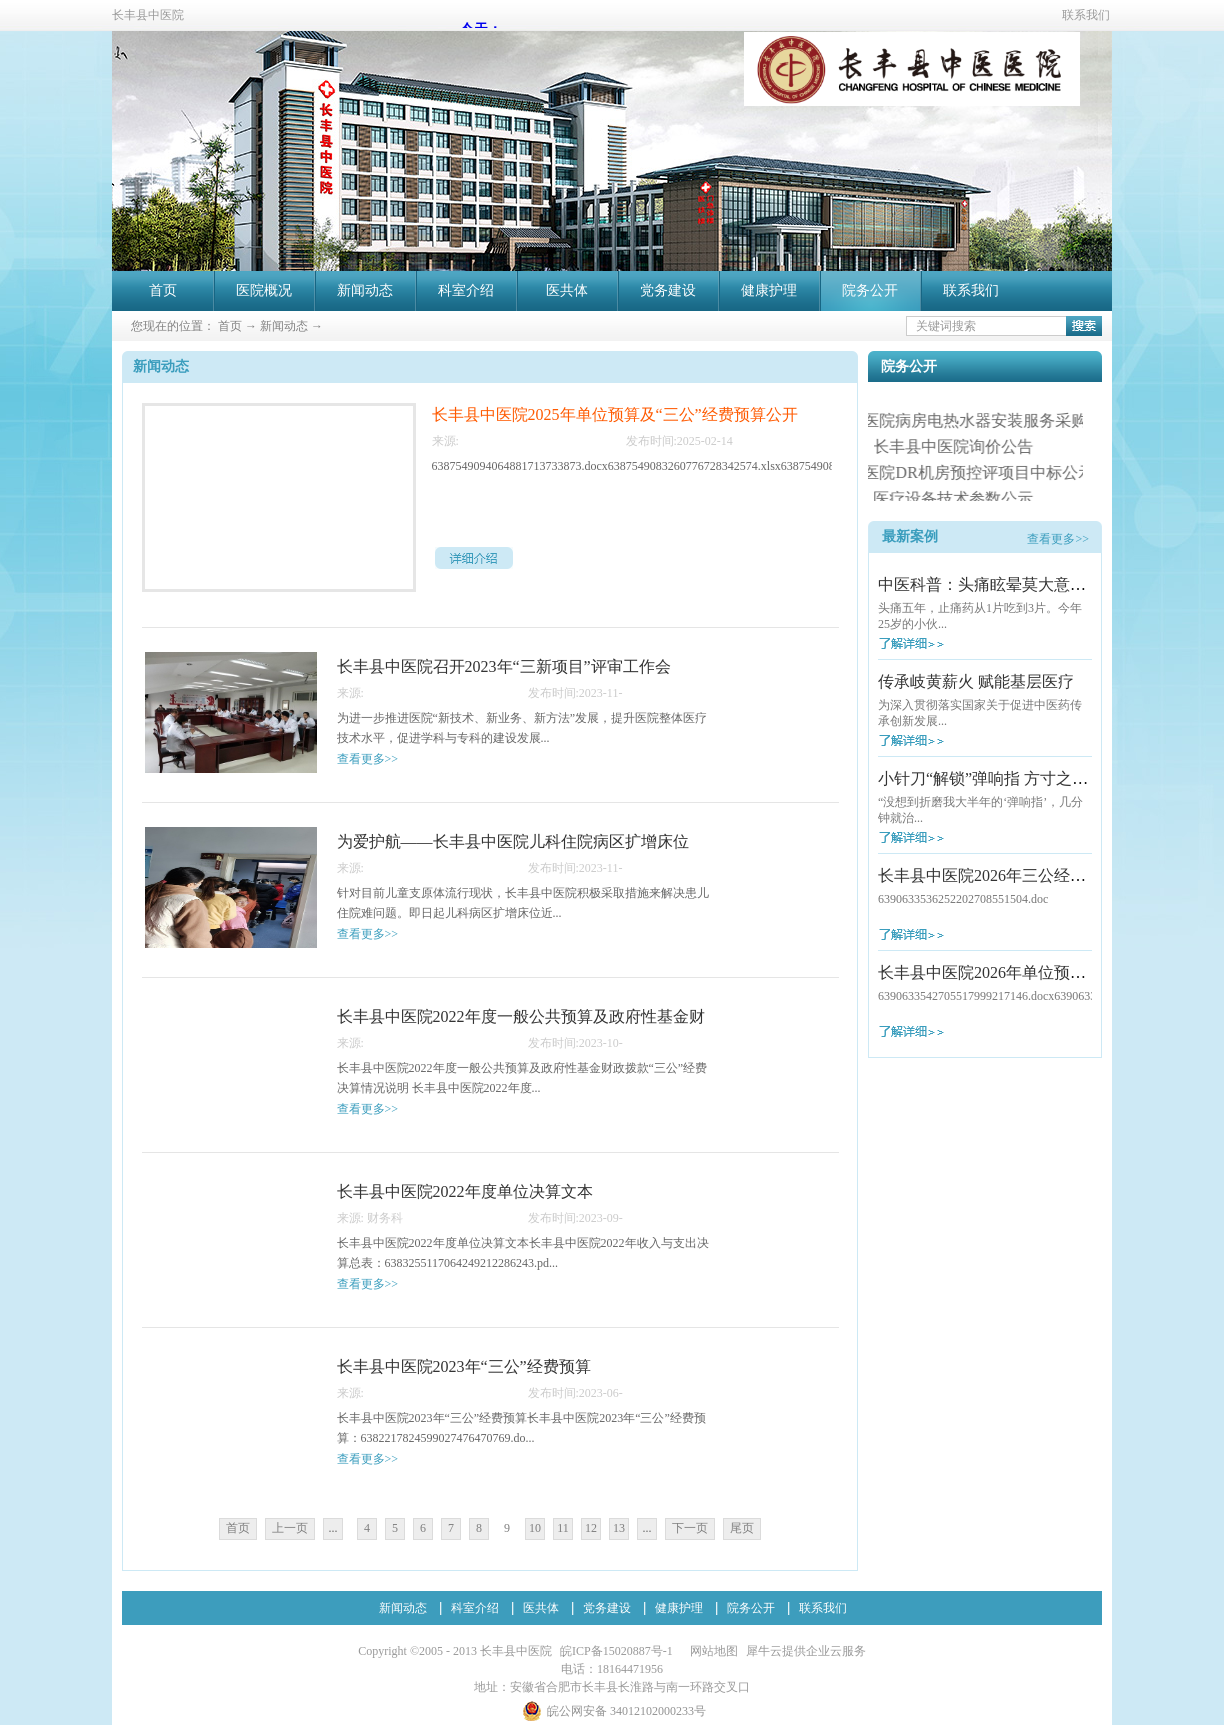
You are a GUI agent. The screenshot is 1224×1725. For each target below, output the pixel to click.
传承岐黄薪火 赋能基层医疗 (976, 681)
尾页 (742, 1528)
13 (619, 1528)
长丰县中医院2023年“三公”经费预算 (464, 1366)
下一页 (690, 1528)
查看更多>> (1058, 539)
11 (563, 1528)
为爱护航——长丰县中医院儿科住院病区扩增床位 (513, 841)
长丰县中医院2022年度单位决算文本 (465, 1191)
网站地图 (711, 1651)
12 (591, 1528)
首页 (163, 290)
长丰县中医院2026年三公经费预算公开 (1014, 875)
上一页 (290, 1528)
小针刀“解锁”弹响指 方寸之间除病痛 (1007, 778)
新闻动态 (284, 326)
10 (535, 1528)
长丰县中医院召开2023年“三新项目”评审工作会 (504, 666)
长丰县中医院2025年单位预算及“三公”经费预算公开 (615, 414)
